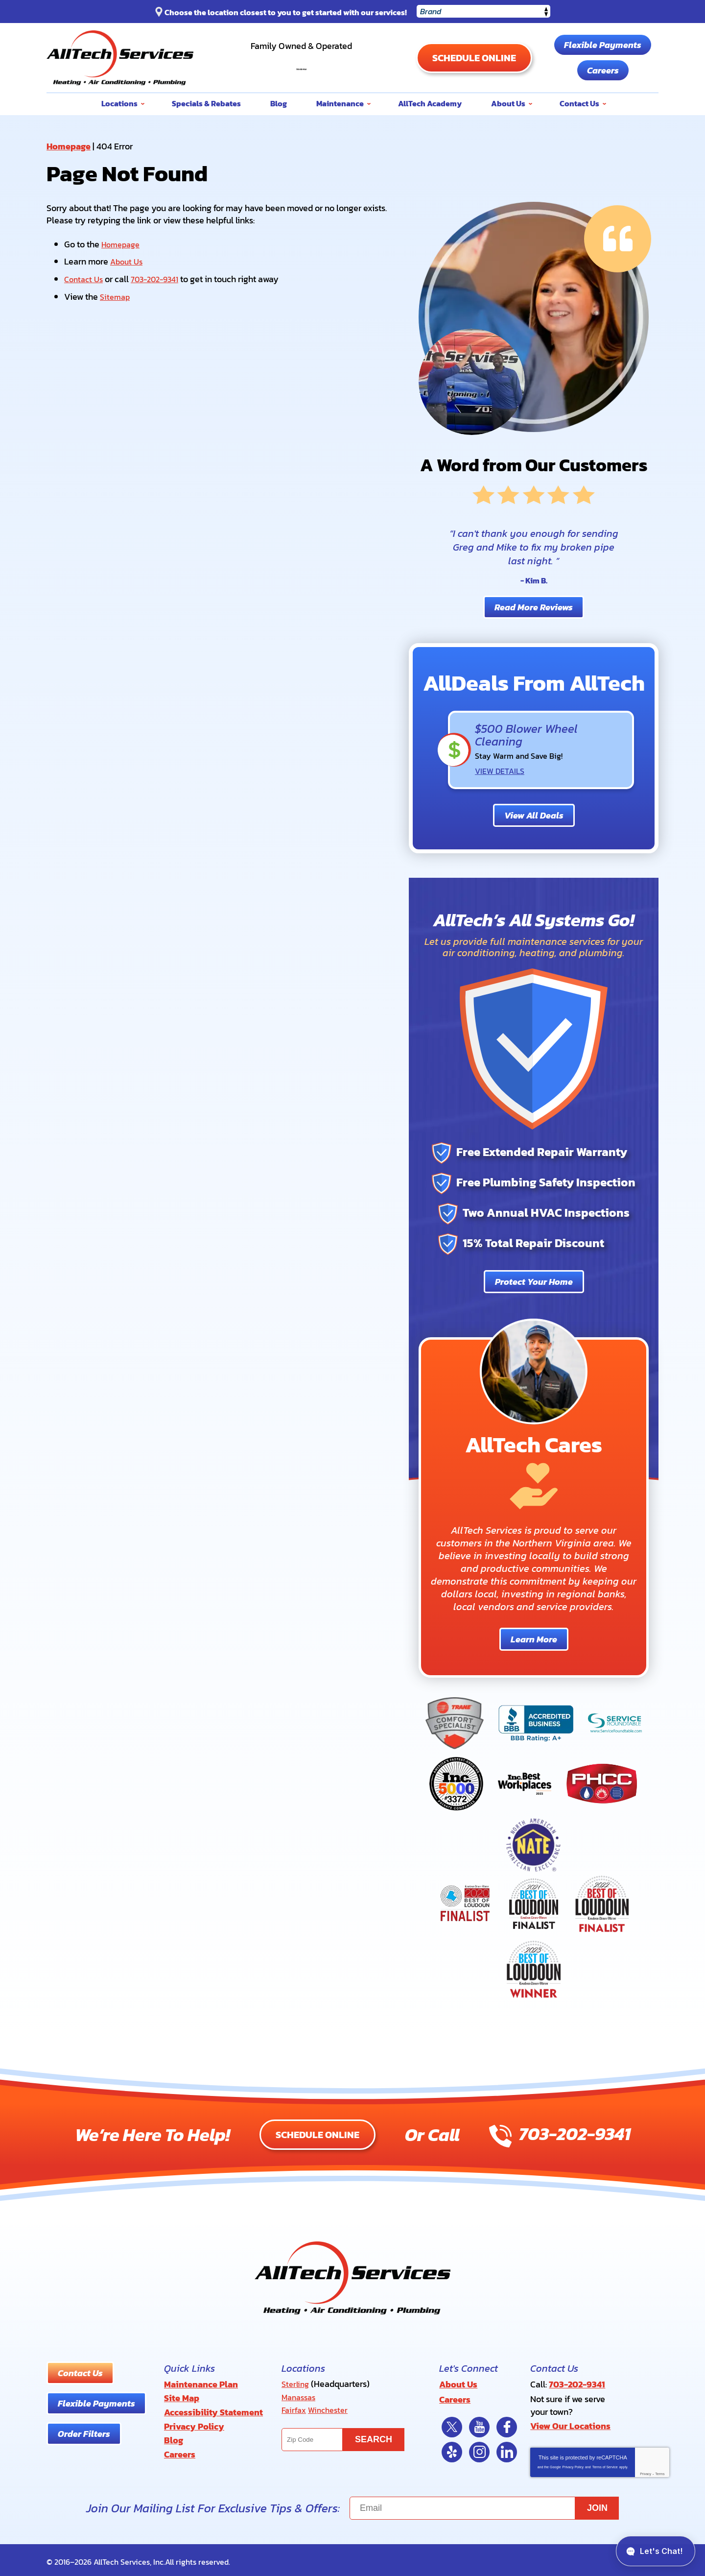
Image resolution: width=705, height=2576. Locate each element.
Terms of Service (605, 2463)
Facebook (506, 2423)
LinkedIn (506, 2448)
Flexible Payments (602, 44)
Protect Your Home (534, 1280)
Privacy (645, 2470)
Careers (603, 70)
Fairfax (295, 2407)
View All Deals (534, 814)
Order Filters (84, 2433)
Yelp (452, 2448)
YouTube (479, 2423)
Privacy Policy (573, 2463)
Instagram (479, 2448)
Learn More (534, 1638)
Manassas (301, 2395)
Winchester (331, 2407)
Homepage (69, 146)
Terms (659, 2470)
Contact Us (85, 277)
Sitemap (116, 294)
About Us (128, 260)
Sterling (296, 2382)
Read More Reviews (533, 607)
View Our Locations (570, 2423)
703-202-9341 (301, 62)
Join (597, 2504)
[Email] (484, 2504)
